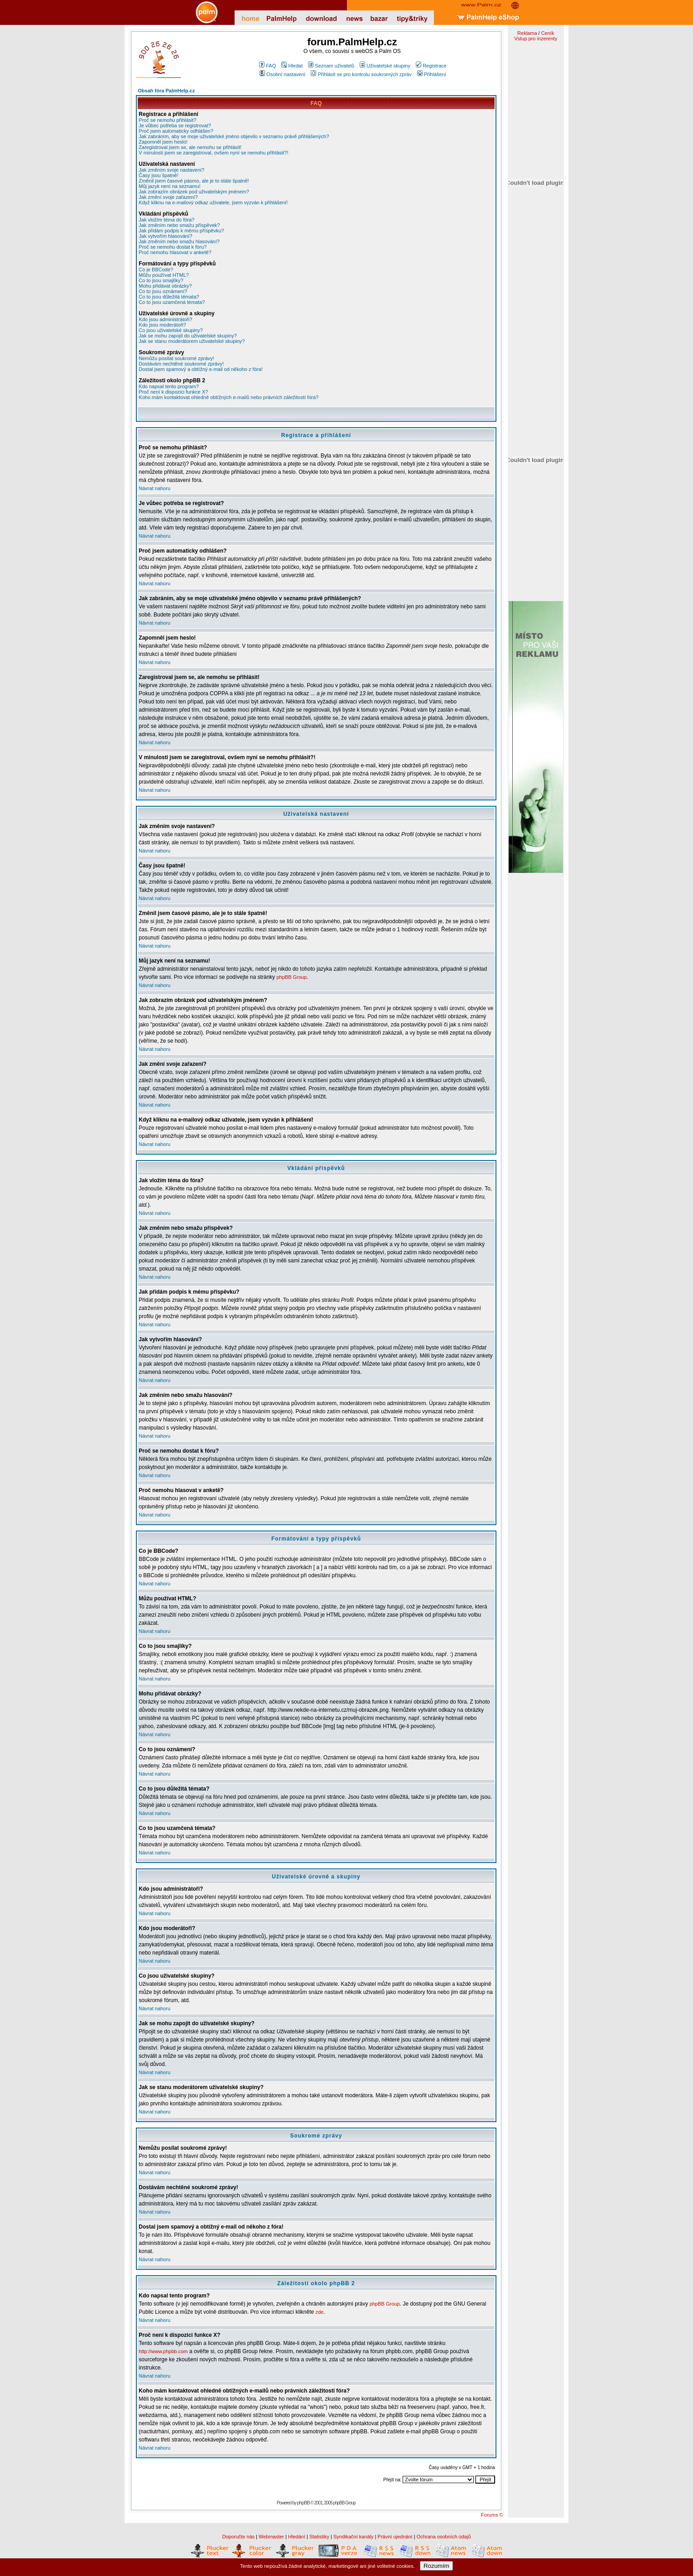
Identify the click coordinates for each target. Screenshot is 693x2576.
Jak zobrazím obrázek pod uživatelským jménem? (194, 191)
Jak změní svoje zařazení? (168, 197)
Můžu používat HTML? (164, 275)
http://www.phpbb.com (163, 2351)
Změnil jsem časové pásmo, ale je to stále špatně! (194, 180)
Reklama (527, 33)
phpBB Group (291, 977)
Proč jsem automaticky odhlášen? (176, 131)
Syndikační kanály (353, 2536)
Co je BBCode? (156, 269)
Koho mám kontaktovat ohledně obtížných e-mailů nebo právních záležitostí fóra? (228, 397)
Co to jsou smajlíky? (161, 280)
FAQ (267, 65)
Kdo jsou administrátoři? (165, 319)
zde (320, 2312)
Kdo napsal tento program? (169, 386)
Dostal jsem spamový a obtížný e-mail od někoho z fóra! (200, 369)
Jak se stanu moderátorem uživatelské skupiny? (192, 341)
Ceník (547, 33)
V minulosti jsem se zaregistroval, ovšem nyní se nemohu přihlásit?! (213, 152)
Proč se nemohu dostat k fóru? (173, 247)
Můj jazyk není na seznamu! (169, 186)
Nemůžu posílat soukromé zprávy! (176, 358)
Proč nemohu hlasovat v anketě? (175, 252)
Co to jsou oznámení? (163, 291)
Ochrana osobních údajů (444, 2536)
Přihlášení (431, 74)
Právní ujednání (395, 2536)
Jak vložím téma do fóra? (166, 219)
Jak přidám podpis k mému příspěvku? (181, 230)
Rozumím (436, 2565)
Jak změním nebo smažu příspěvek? (179, 225)
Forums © (492, 2515)
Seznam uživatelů (331, 65)
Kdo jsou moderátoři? (162, 324)
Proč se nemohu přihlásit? (167, 120)
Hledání (296, 2536)
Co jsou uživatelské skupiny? (170, 330)
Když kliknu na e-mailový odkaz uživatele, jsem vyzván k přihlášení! (213, 202)
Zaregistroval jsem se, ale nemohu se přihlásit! (190, 147)
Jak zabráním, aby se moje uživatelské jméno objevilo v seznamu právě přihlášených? (234, 136)
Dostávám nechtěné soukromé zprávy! (181, 363)
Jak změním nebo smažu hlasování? (179, 241)
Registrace (431, 65)
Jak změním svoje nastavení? (171, 170)
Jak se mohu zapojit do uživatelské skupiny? (187, 335)
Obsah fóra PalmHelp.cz (166, 90)
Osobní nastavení (282, 74)
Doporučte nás (238, 2536)
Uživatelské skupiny (385, 65)
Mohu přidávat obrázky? (165, 286)
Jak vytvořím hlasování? (165, 236)
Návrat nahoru (154, 488)
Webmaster (271, 2536)
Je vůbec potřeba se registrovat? (175, 125)
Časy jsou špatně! (158, 175)
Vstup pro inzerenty (535, 38)
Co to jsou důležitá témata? (169, 296)
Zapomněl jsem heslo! (163, 141)
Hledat (292, 65)
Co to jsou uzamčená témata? (172, 302)
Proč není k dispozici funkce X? (173, 392)
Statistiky (319, 2536)
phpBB (303, 2502)
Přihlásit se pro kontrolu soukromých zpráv (361, 74)
